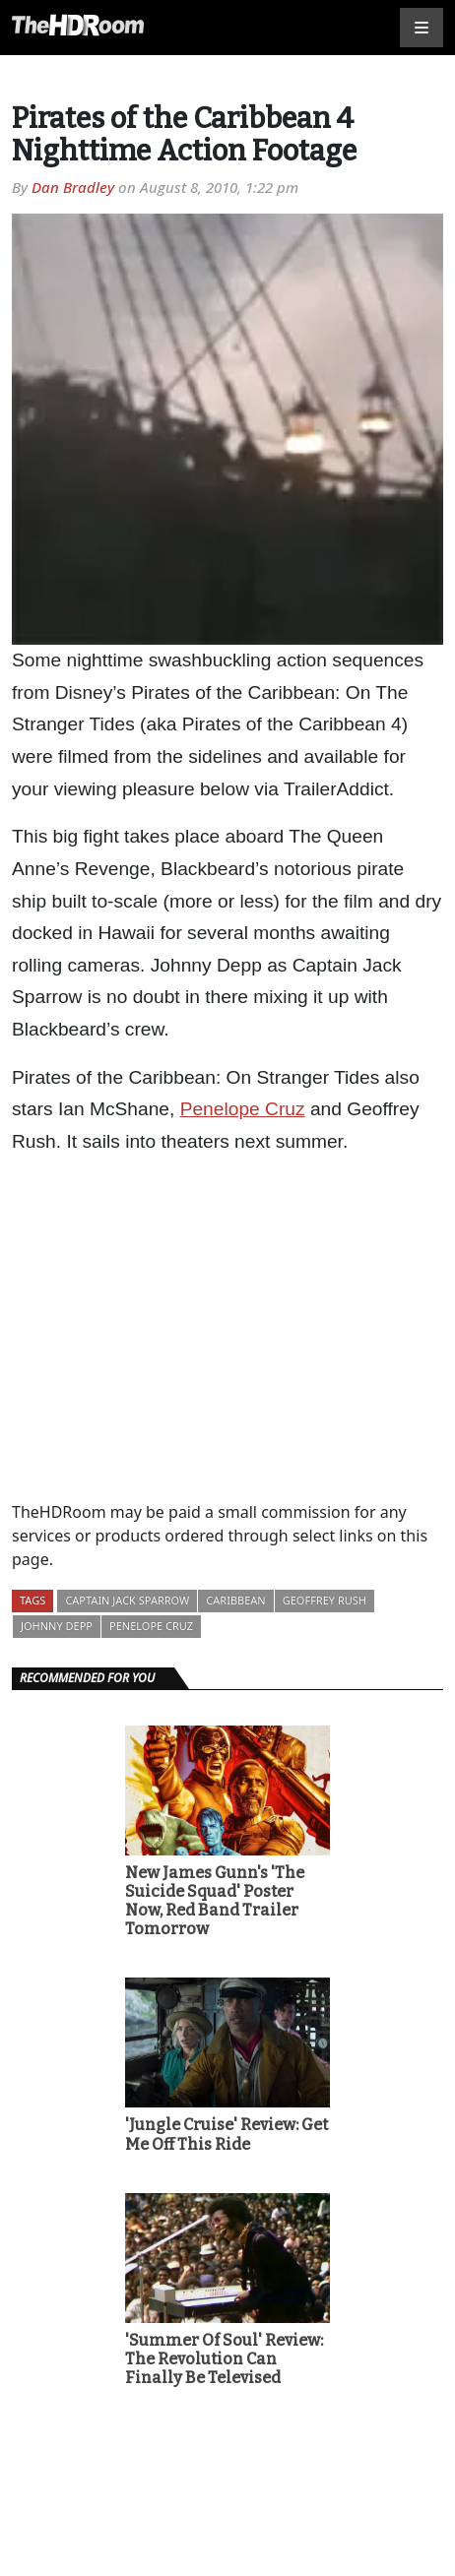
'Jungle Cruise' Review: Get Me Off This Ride (226, 2134)
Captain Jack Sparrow (127, 1600)
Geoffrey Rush (324, 1600)
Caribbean (235, 1600)
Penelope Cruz (242, 1109)
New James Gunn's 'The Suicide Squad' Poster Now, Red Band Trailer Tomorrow (214, 1901)
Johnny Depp (57, 1625)
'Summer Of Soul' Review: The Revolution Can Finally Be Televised (224, 2359)
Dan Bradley (73, 187)
